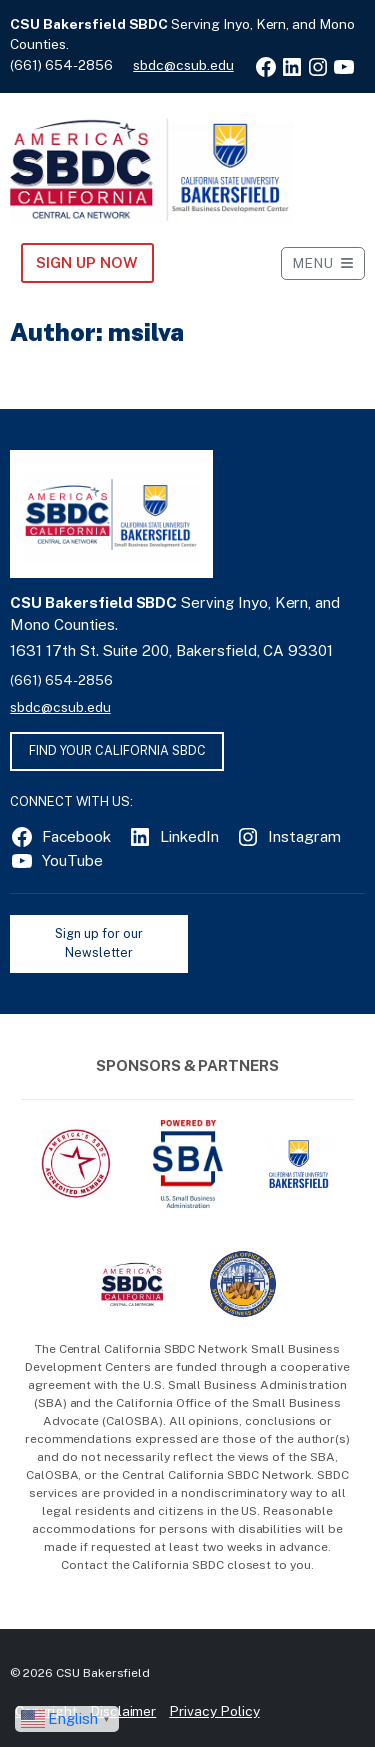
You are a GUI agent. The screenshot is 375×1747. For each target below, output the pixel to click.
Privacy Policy (214, 1711)
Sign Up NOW (86, 262)
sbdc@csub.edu (183, 65)
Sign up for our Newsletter (98, 943)
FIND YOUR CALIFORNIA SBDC (117, 750)
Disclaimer (123, 1711)
